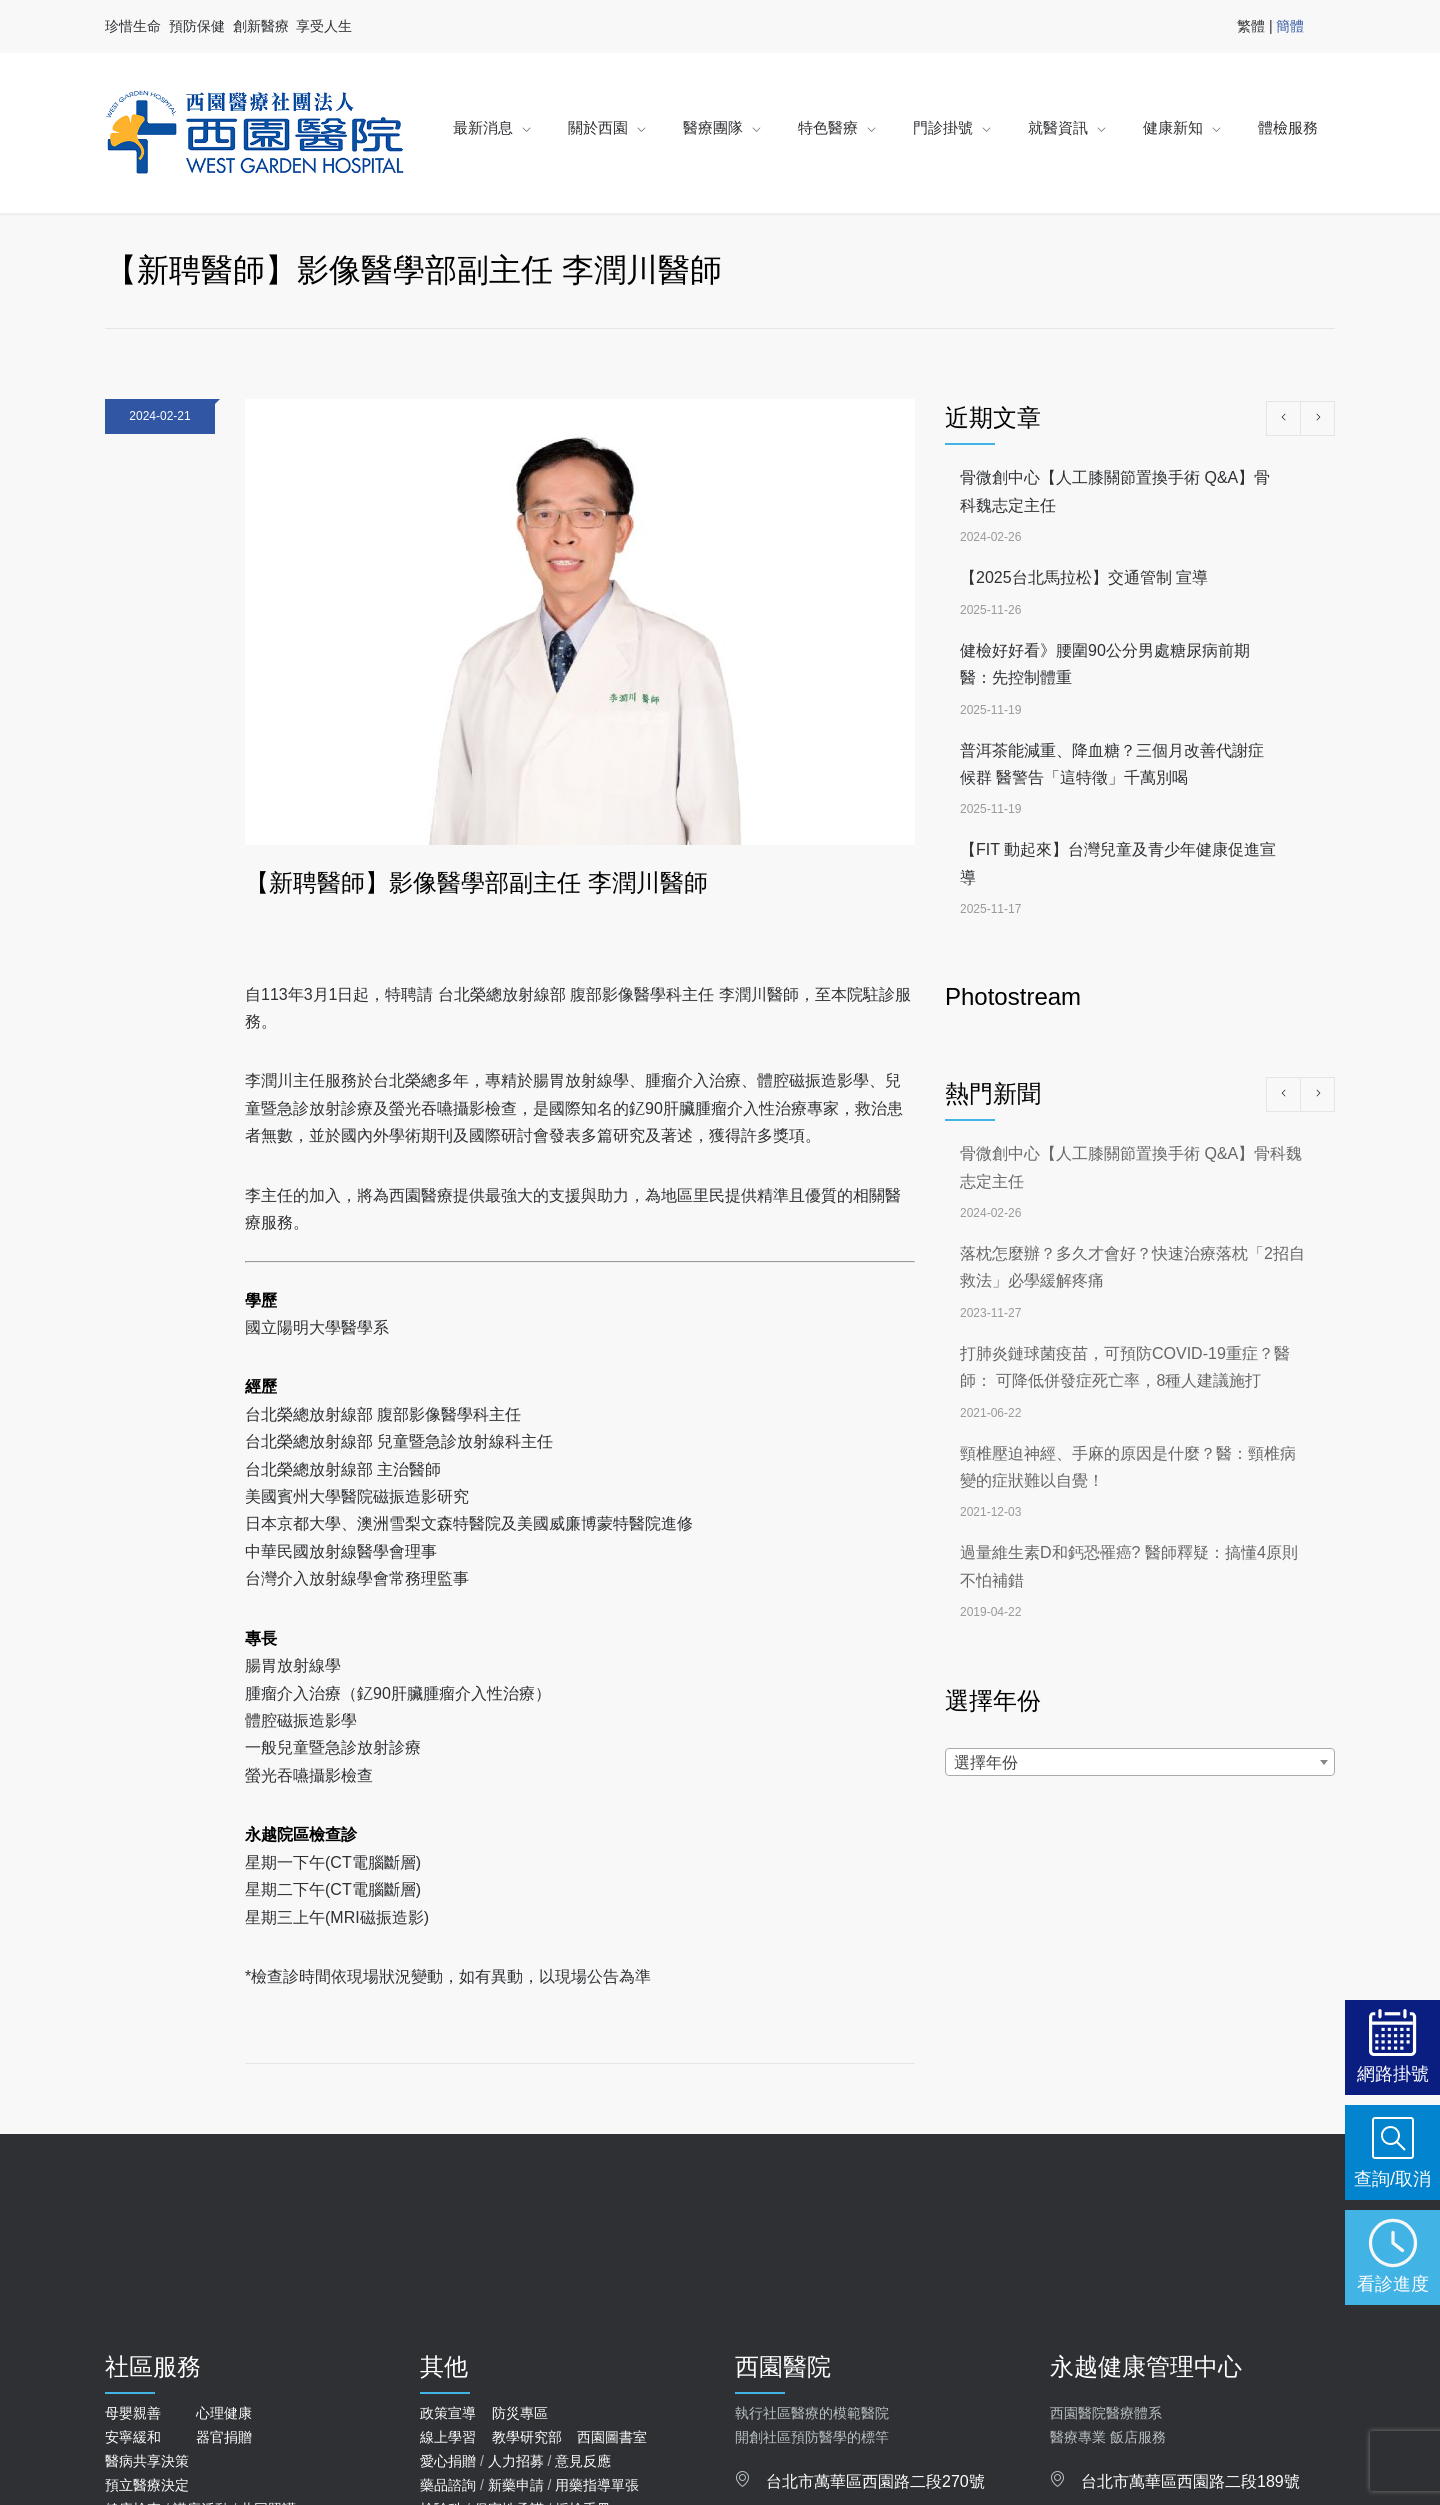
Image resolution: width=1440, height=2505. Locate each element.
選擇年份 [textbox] (986, 1762)
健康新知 (1173, 127)
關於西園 (598, 127)
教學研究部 (527, 2437)
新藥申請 (516, 2485)
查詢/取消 (1392, 2178)
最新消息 (483, 127)
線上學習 (448, 2437)
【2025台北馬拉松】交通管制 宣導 (1084, 577)
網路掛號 (1393, 2073)
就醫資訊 (1058, 127)
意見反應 (583, 2461)
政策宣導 (448, 2413)
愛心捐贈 (448, 2461)
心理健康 (224, 2413)
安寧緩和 (133, 2437)
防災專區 (520, 2413)
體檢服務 (1288, 127)
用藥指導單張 (597, 2485)
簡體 (1290, 26)
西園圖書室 (612, 2437)
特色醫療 (828, 127)
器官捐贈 (224, 2437)
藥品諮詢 (448, 2485)
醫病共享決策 (147, 2461)
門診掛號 (943, 127)
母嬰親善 (133, 2413)
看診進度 (1393, 2283)
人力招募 (516, 2461)
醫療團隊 (713, 127)
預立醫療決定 (147, 2485)
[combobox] (1140, 1762)
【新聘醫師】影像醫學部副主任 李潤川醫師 (476, 882)
